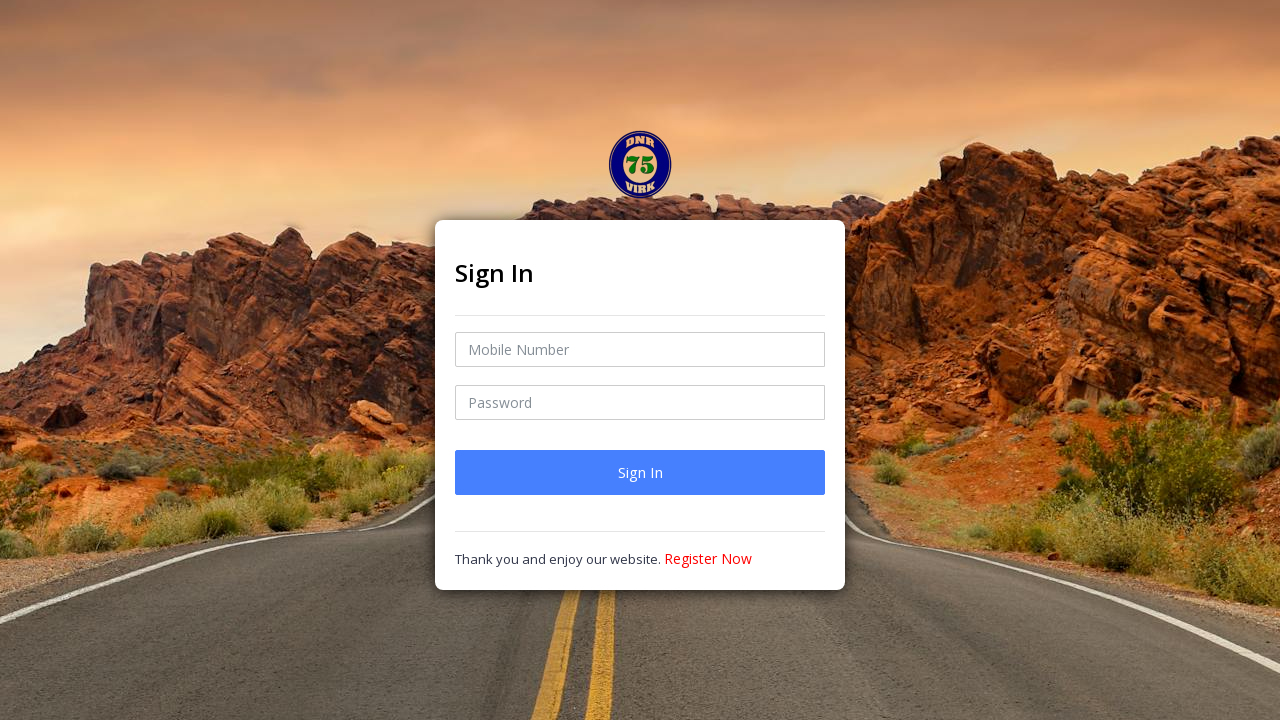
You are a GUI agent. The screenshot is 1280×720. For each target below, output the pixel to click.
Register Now (708, 558)
